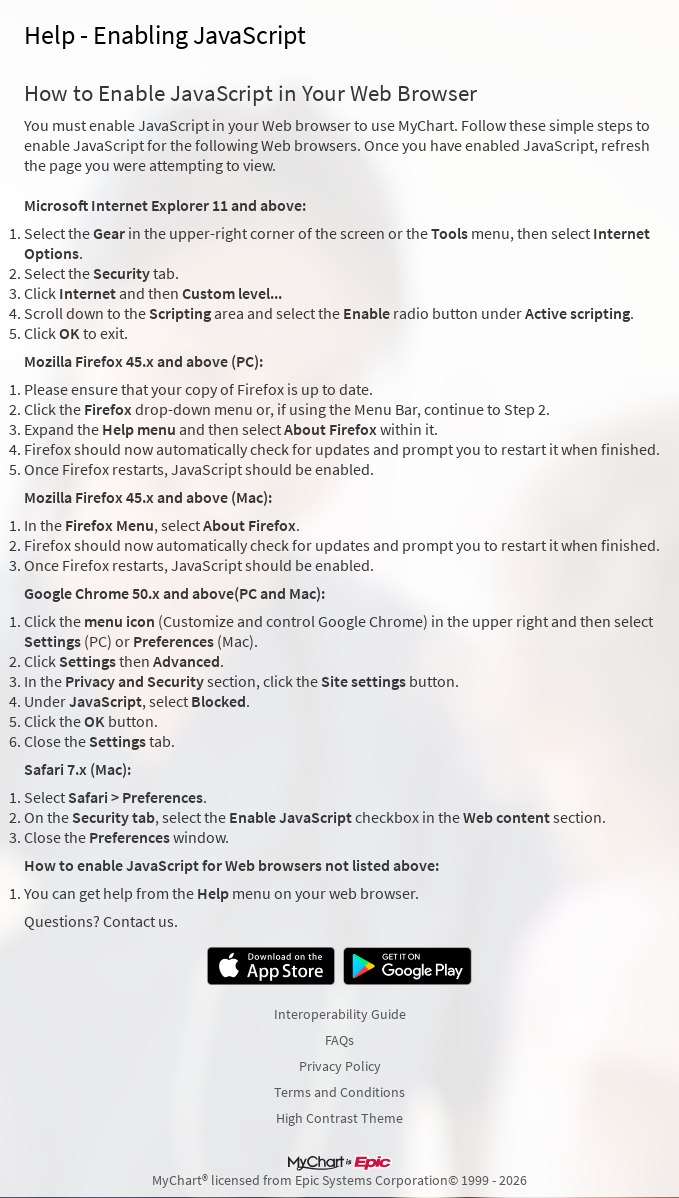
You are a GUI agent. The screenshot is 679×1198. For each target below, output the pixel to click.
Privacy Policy (340, 1066)
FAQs (339, 1040)
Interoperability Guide (340, 1014)
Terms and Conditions (339, 1092)
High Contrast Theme (339, 1118)
